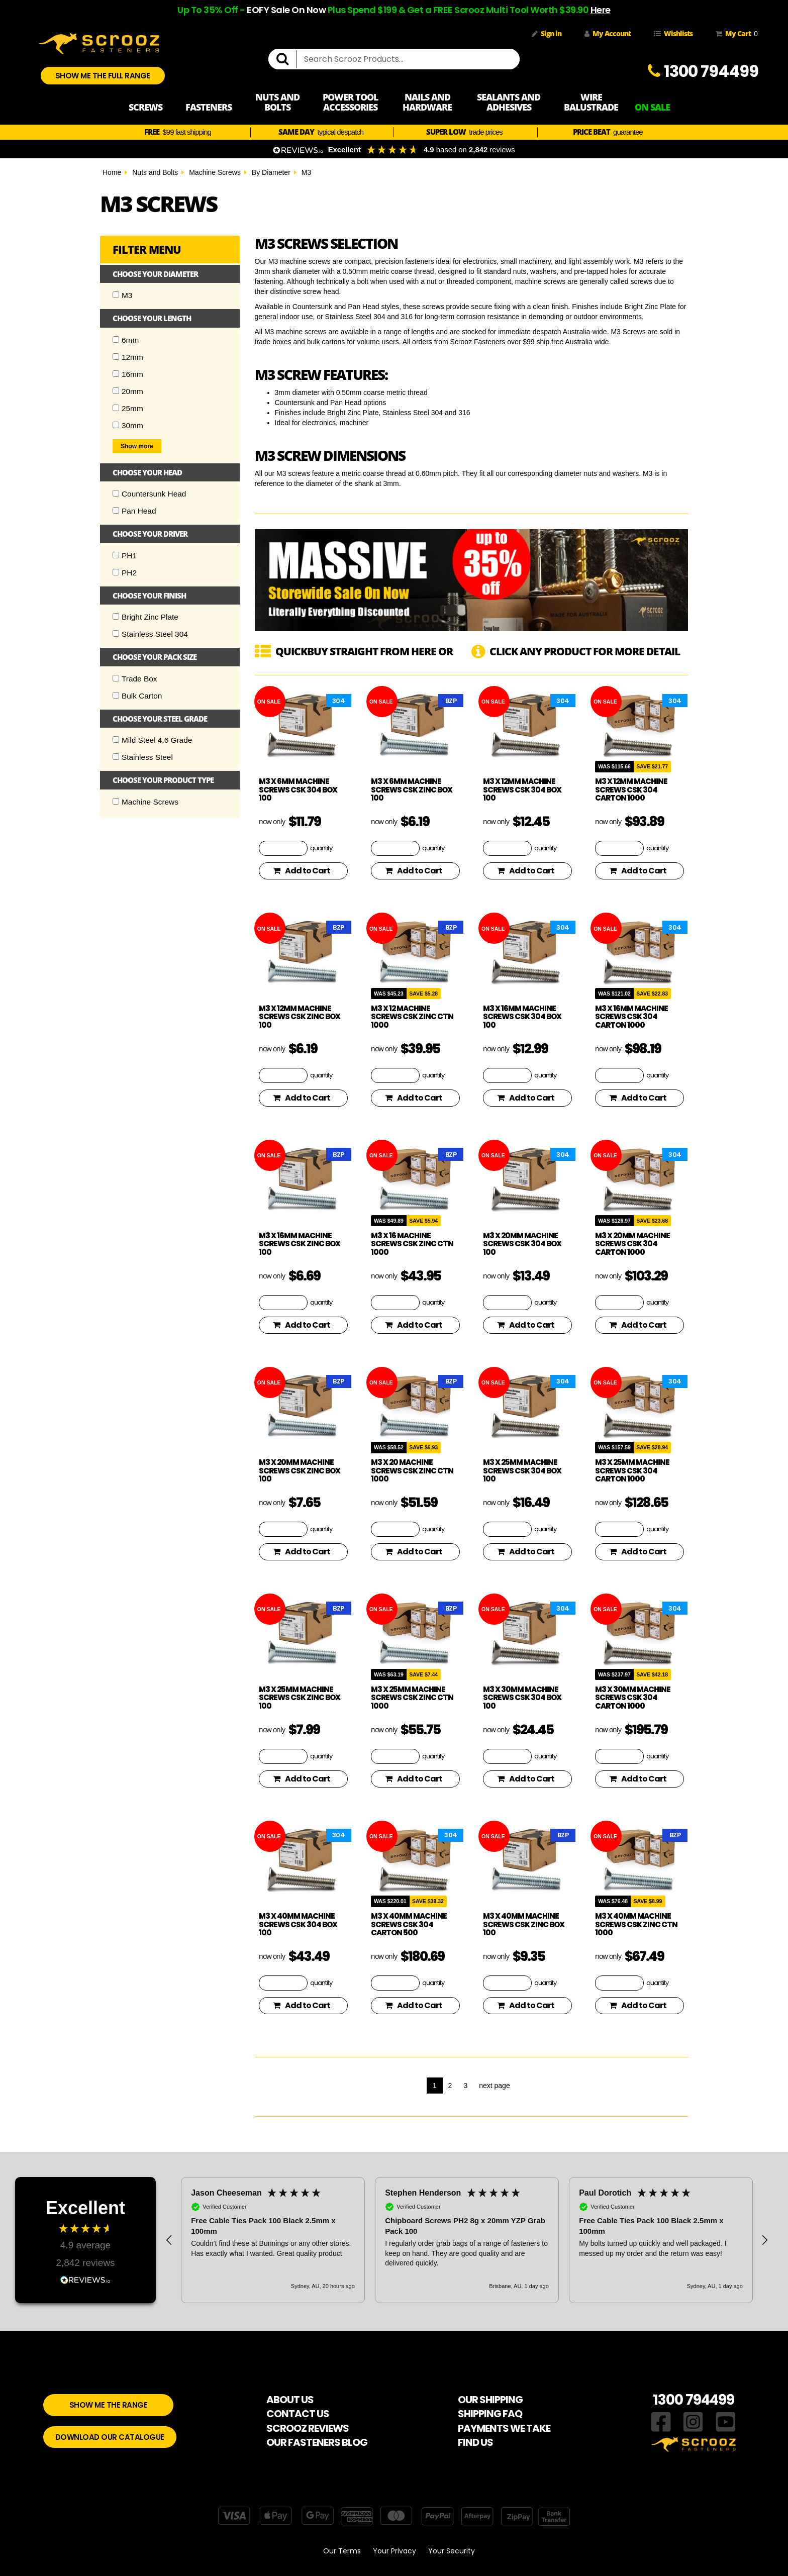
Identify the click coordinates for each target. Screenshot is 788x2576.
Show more (137, 446)
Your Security (451, 2551)
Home (112, 172)
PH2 (125, 572)
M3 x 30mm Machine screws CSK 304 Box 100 (522, 1697)
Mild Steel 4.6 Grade (152, 740)
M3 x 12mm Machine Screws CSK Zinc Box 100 (299, 1016)
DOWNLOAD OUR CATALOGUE (109, 2437)
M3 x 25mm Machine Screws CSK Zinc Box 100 (299, 1697)
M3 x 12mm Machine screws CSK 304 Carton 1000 (631, 789)
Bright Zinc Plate (145, 617)
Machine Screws (215, 172)
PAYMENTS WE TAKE (504, 2428)
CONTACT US (297, 2414)
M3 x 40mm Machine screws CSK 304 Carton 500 (409, 1924)
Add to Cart (301, 870)
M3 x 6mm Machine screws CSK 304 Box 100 (298, 789)
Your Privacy (394, 2551)
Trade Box (135, 678)
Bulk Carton (137, 695)
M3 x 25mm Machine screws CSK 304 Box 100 (522, 1470)
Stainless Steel (143, 757)
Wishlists (673, 33)
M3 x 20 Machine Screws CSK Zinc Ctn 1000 (412, 1470)
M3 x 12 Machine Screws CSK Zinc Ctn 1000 (412, 1016)
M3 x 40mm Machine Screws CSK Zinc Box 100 (523, 1924)
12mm (128, 357)
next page (494, 2086)
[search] (286, 59)
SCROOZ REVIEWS (307, 2428)
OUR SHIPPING (490, 2400)
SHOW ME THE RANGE (108, 2405)
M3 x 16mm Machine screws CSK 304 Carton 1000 (631, 1016)
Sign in (546, 33)
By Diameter (271, 172)
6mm (126, 340)
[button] (169, 2240)
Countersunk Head (149, 493)
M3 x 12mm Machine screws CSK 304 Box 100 (522, 789)
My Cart (735, 34)
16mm (128, 374)
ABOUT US (290, 2400)
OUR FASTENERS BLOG (316, 2442)
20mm (128, 391)
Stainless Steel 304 (150, 634)
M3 (306, 172)
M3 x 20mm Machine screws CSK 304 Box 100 (522, 1243)
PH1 (125, 555)
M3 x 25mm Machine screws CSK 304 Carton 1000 (632, 1470)
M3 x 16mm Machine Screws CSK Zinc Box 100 (299, 1243)
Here (600, 10)
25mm (128, 408)
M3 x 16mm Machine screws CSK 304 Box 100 (522, 1016)
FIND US (475, 2442)
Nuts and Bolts (155, 172)
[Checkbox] (116, 294)
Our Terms (342, 2551)
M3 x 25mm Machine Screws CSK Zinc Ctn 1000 (412, 1697)
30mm (128, 425)
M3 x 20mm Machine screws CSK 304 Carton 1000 (632, 1243)
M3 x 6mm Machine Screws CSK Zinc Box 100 (411, 789)
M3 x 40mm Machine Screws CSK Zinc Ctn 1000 (636, 1924)
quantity (321, 848)
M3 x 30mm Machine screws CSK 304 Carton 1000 (632, 1697)
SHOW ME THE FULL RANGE (102, 75)
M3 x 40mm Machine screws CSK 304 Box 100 (298, 1924)
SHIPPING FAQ (490, 2414)
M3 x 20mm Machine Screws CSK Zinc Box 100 (299, 1470)
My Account (607, 33)
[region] (467, 2240)
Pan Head (134, 511)
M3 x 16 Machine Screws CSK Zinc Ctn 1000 (412, 1243)
